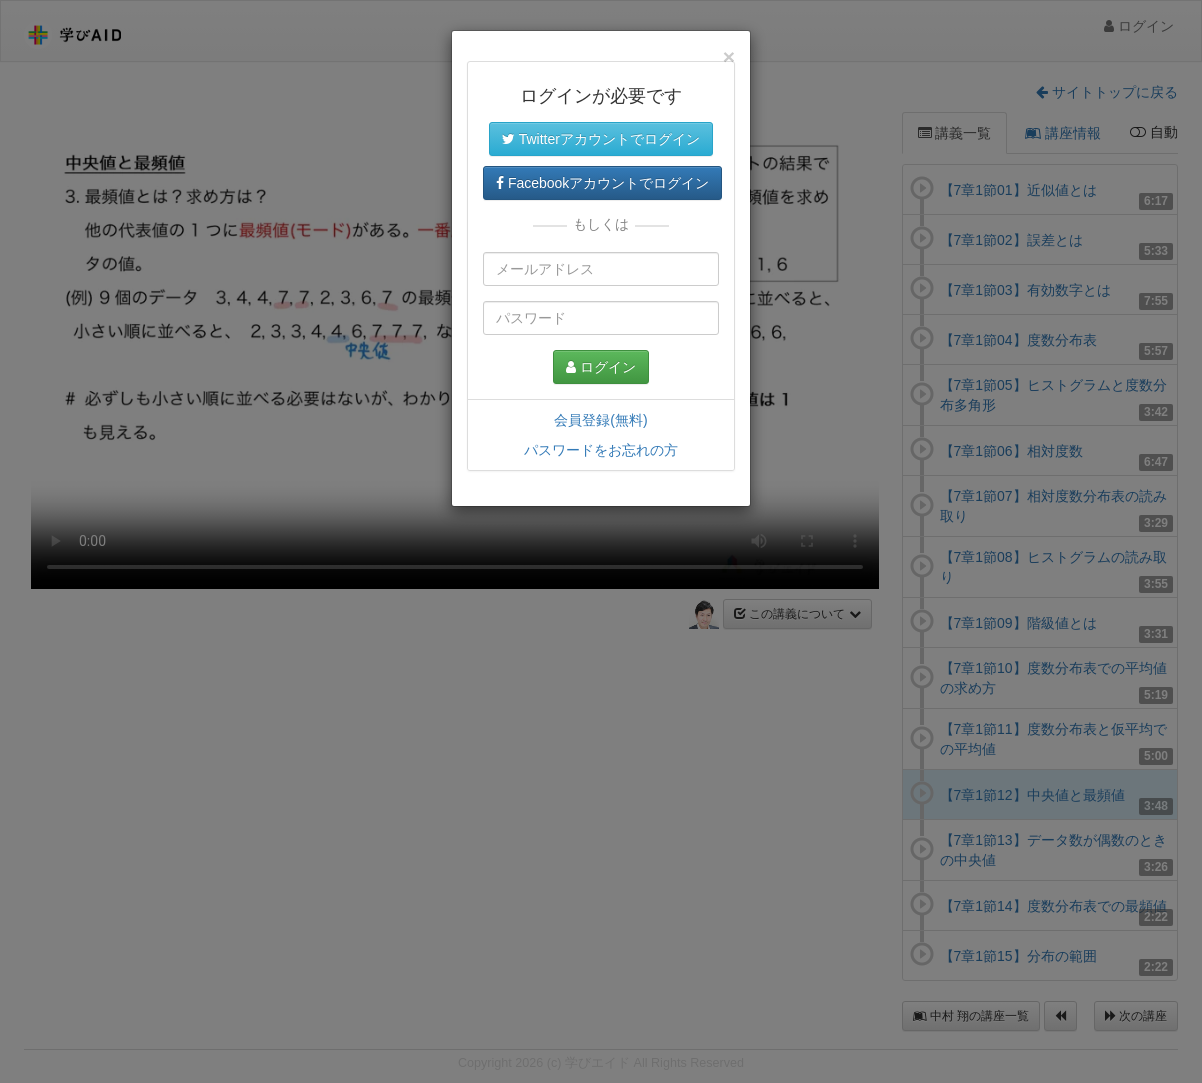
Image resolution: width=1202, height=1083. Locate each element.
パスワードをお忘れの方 (601, 450)
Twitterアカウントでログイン (601, 139)
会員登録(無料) (600, 420)
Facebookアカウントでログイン (602, 183)
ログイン (601, 367)
